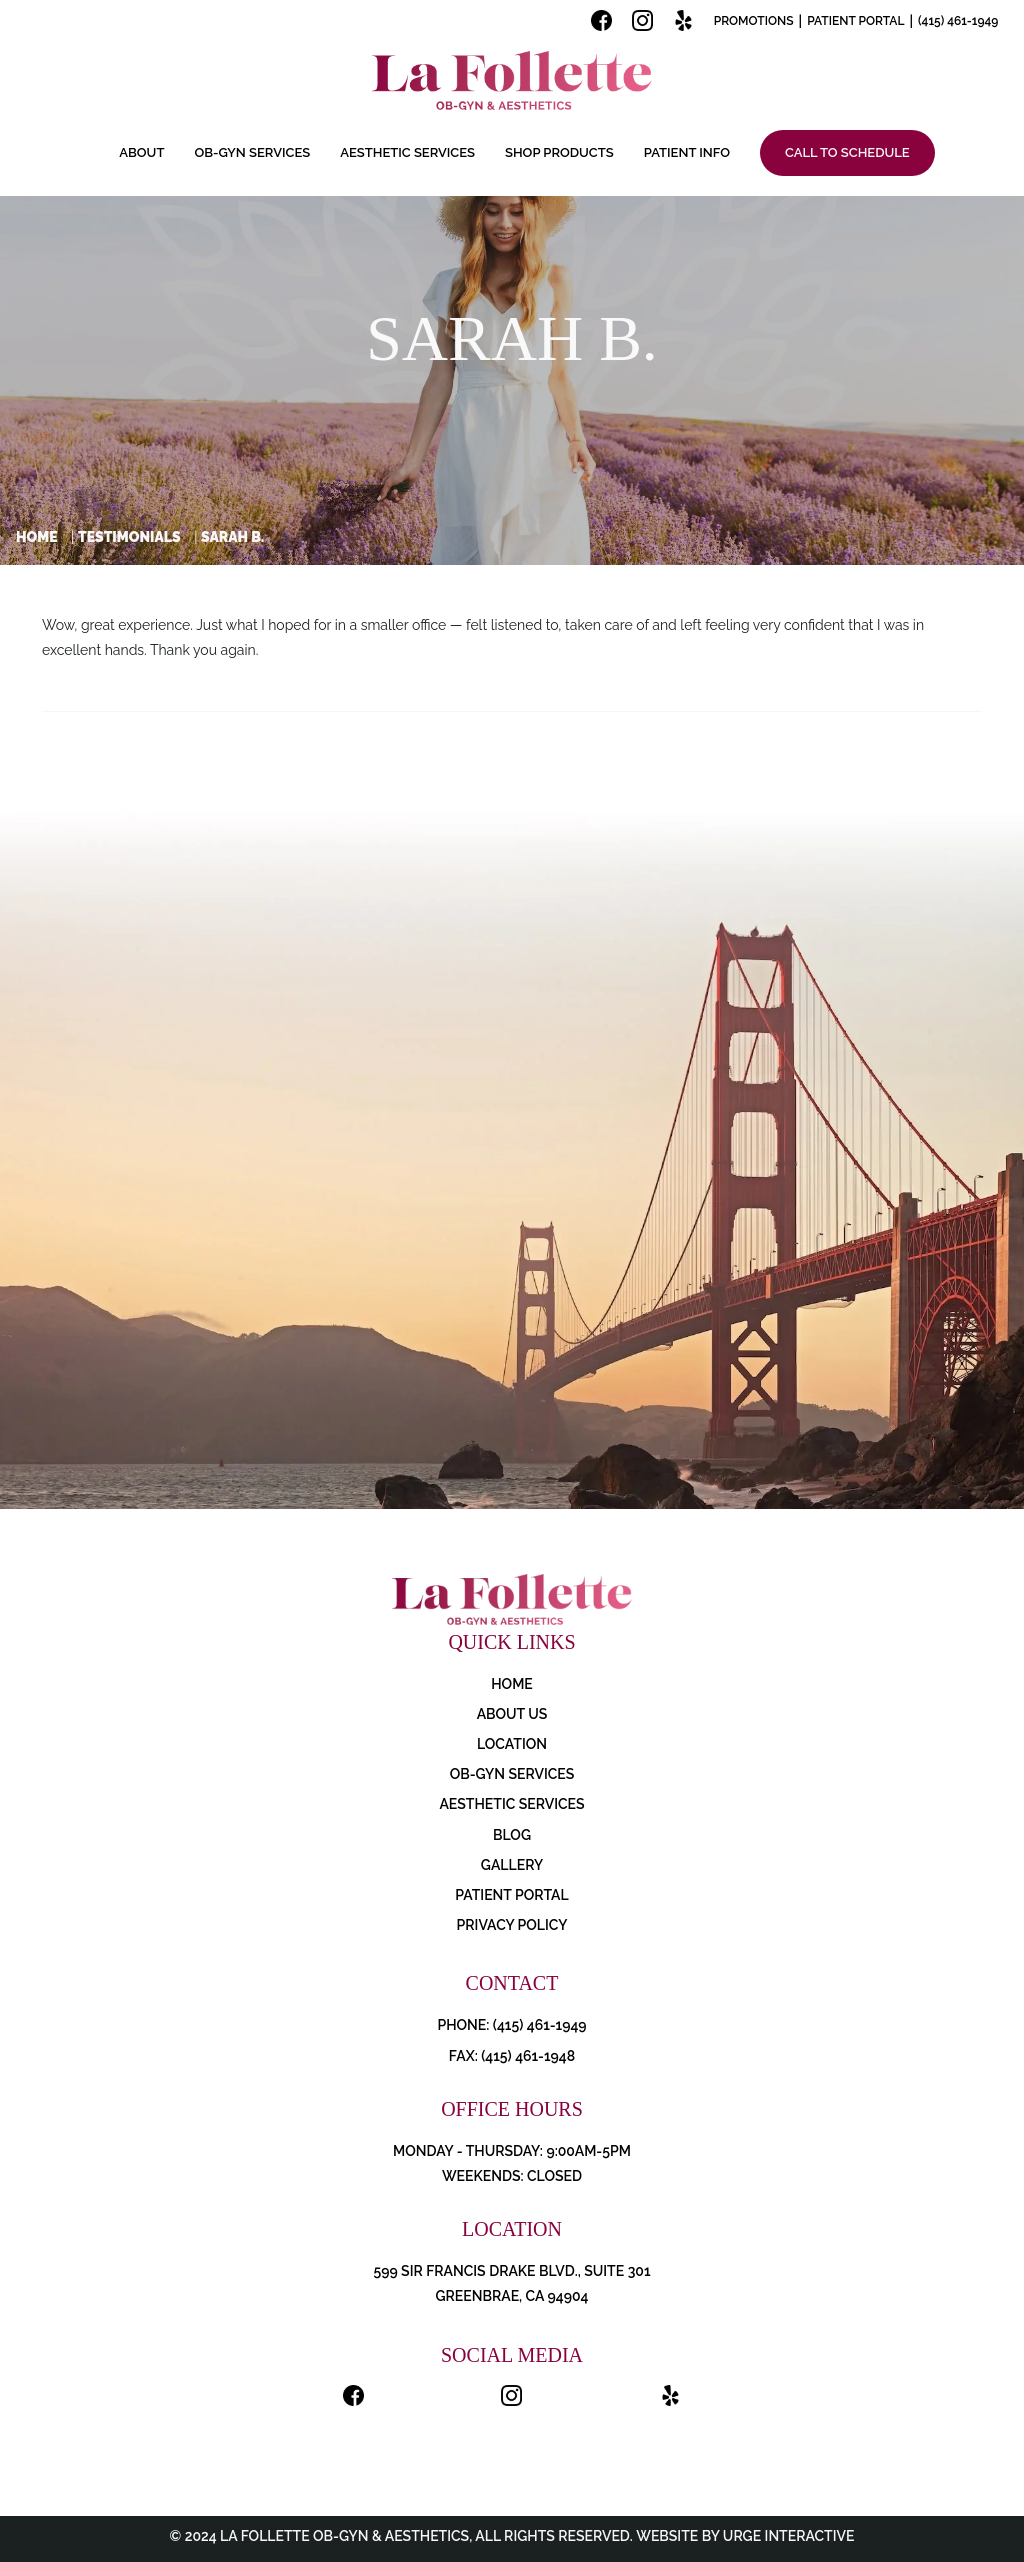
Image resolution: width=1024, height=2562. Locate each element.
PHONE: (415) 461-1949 (511, 2025)
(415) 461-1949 (958, 21)
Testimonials (129, 537)
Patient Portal (855, 21)
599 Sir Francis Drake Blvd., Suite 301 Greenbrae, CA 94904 (511, 2283)
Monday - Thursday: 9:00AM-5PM (512, 2151)
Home (37, 537)
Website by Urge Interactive (744, 2536)
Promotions (754, 21)
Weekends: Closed (512, 2176)
